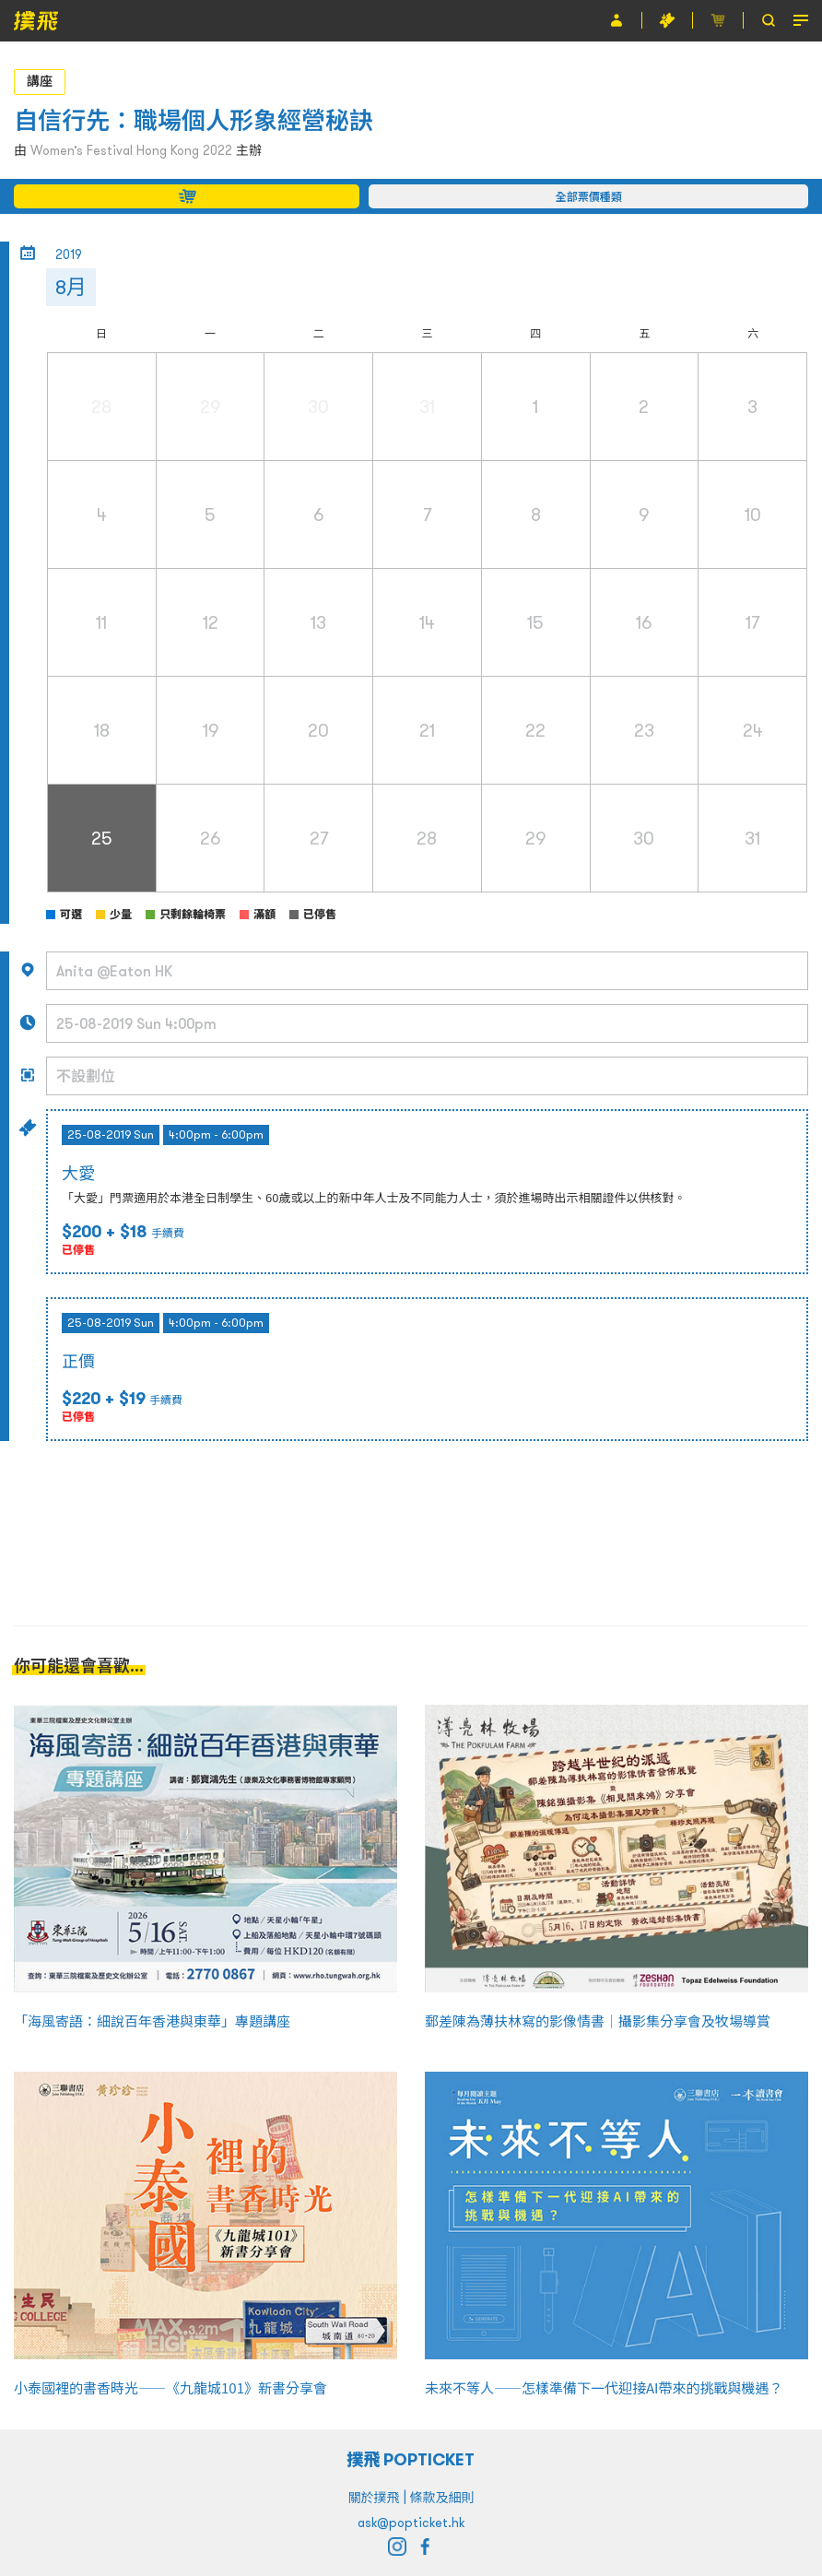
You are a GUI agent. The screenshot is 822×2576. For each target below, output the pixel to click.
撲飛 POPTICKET (411, 2459)
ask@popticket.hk (411, 2522)
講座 (40, 81)
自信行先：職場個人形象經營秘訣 (193, 120)
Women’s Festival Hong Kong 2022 (131, 150)
